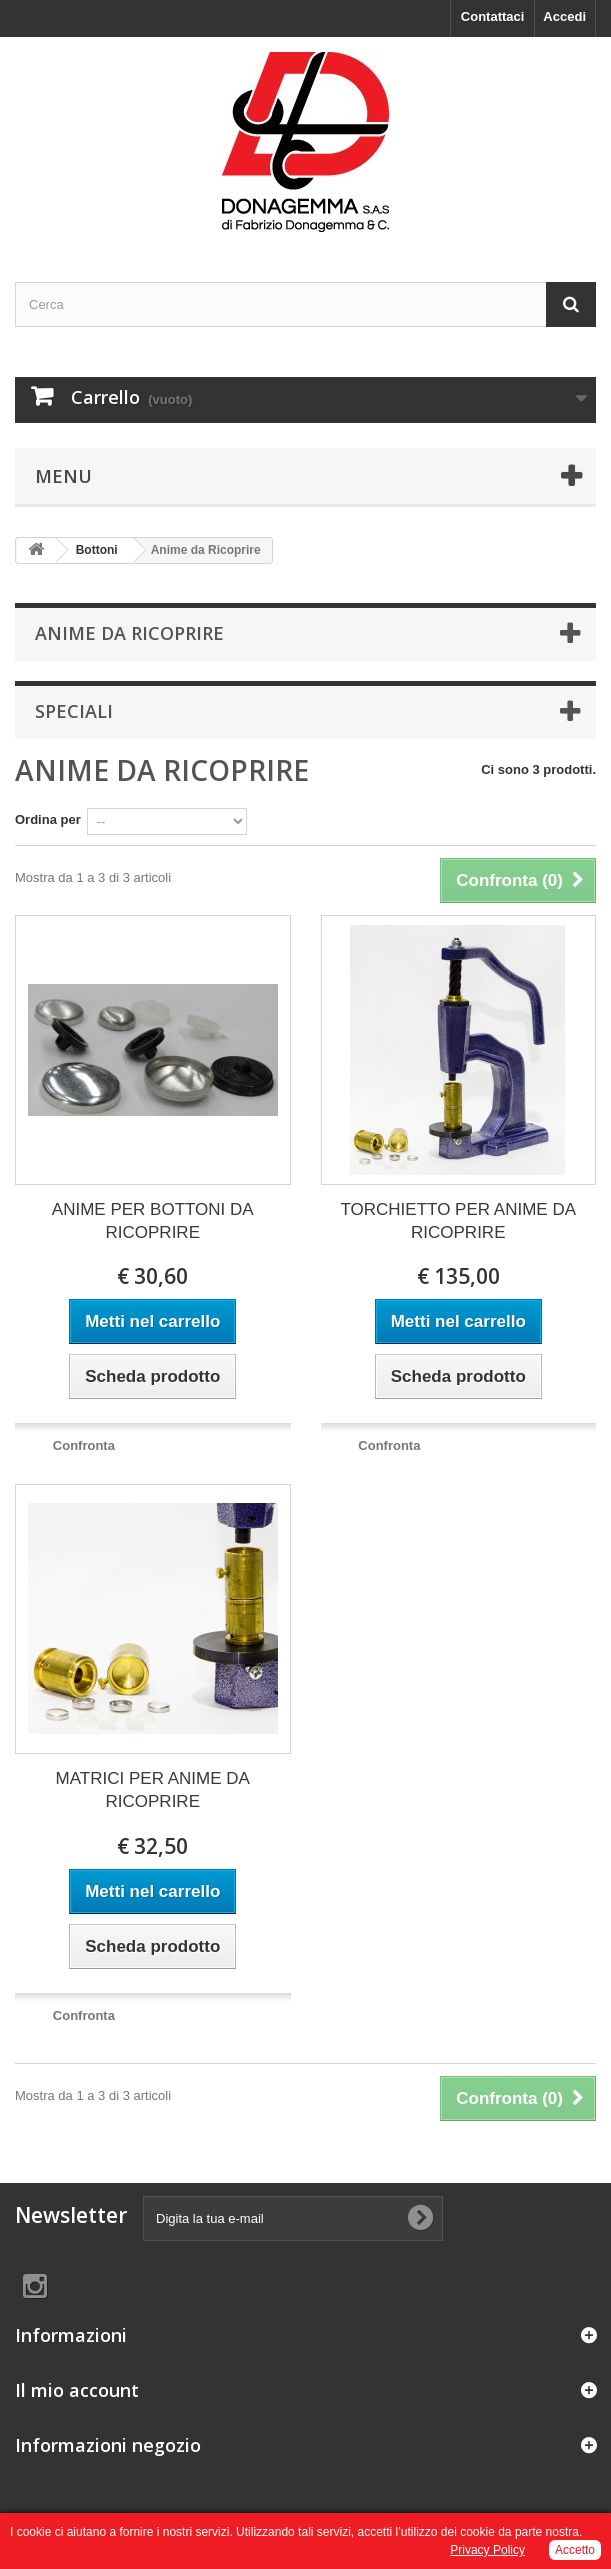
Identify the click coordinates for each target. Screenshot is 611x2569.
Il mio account (77, 2390)
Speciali (74, 711)
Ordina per (48, 819)
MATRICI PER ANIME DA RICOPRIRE (153, 1790)
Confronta (84, 1445)
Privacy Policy (487, 2550)
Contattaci (493, 16)
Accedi (564, 16)
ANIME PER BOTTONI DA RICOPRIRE (153, 1221)
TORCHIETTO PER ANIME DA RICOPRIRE (458, 1221)
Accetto (575, 2550)
